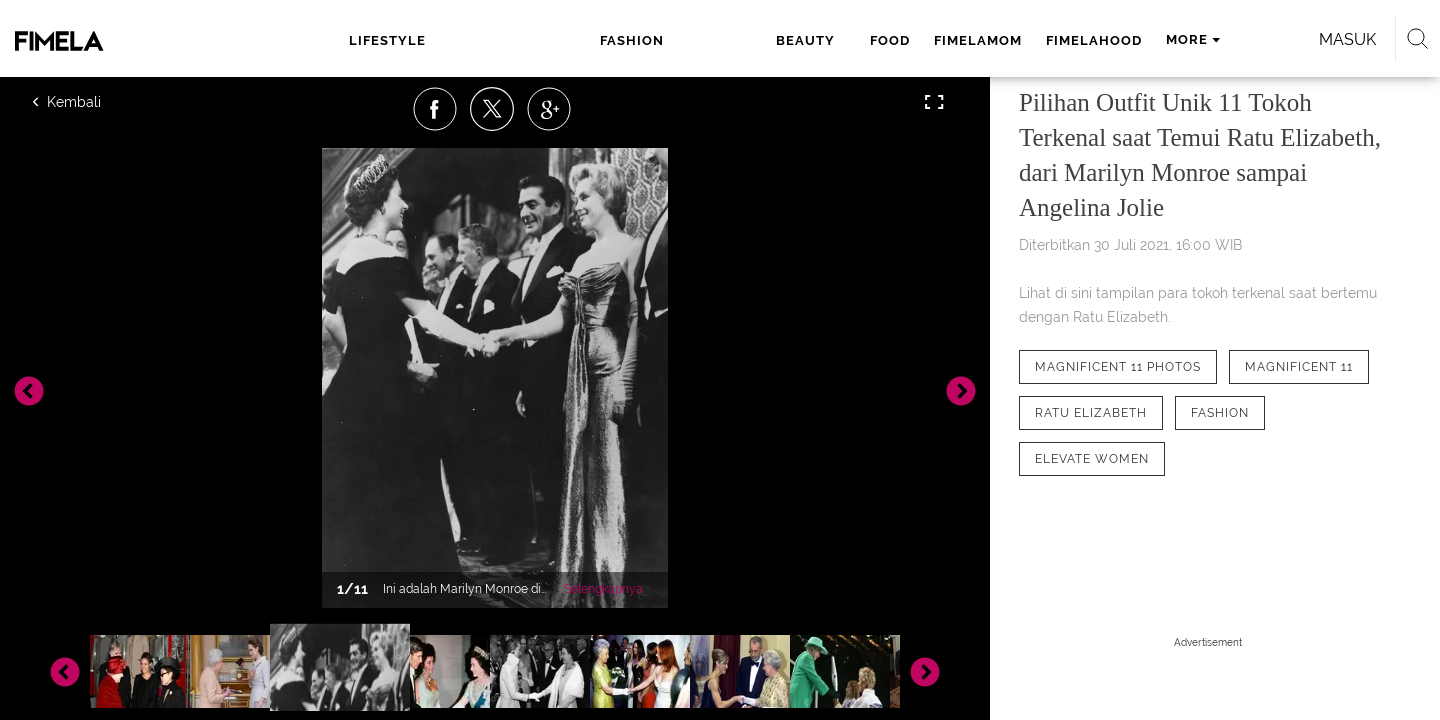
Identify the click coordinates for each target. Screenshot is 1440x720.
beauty (585, 40)
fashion (500, 40)
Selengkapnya (603, 589)
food (659, 40)
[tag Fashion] (1220, 413)
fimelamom (747, 40)
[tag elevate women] (1092, 459)
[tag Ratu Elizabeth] (1091, 413)
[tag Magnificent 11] (1299, 367)
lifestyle (405, 40)
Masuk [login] (1179, 39)
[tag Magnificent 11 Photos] (1118, 367)
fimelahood (863, 40)
